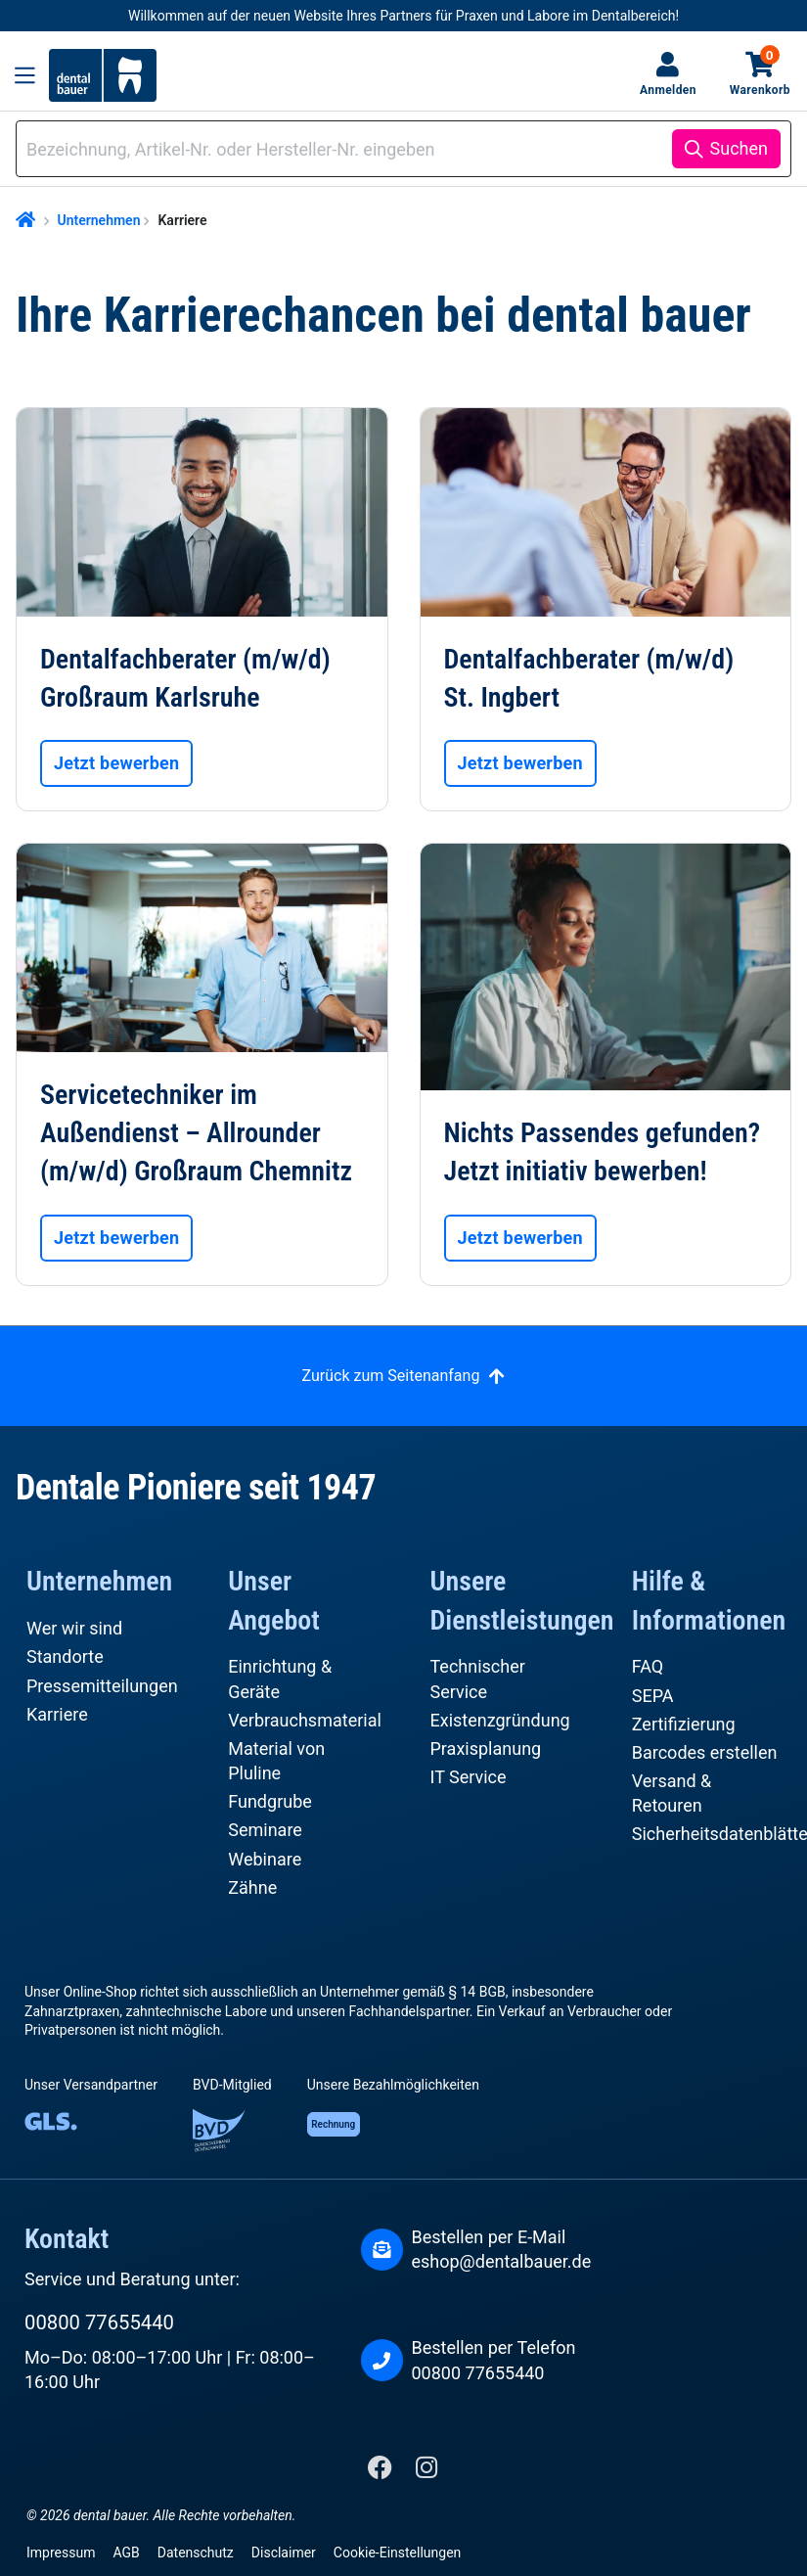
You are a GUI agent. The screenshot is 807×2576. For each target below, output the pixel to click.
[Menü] (25, 75)
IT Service (468, 1777)
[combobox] (347, 149)
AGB (125, 2552)
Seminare (265, 1829)
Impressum (60, 2552)
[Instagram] (427, 2471)
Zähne (252, 1887)
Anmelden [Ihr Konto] (668, 90)
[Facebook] (383, 2471)
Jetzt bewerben (116, 763)
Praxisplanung (486, 1748)
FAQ (647, 1666)
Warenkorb (760, 73)
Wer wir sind (74, 1628)
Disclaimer (283, 2552)
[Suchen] (726, 148)
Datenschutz (195, 2552)
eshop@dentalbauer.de (502, 2261)
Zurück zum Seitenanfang (391, 1375)
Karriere (57, 1714)
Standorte (65, 1656)
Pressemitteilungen (102, 1686)
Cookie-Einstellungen (397, 2552)
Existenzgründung (500, 1720)
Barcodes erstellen (705, 1752)
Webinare (264, 1859)
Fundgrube (270, 1801)
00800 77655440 (99, 2322)
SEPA (653, 1695)
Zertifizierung (684, 1724)
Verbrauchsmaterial (304, 1720)
